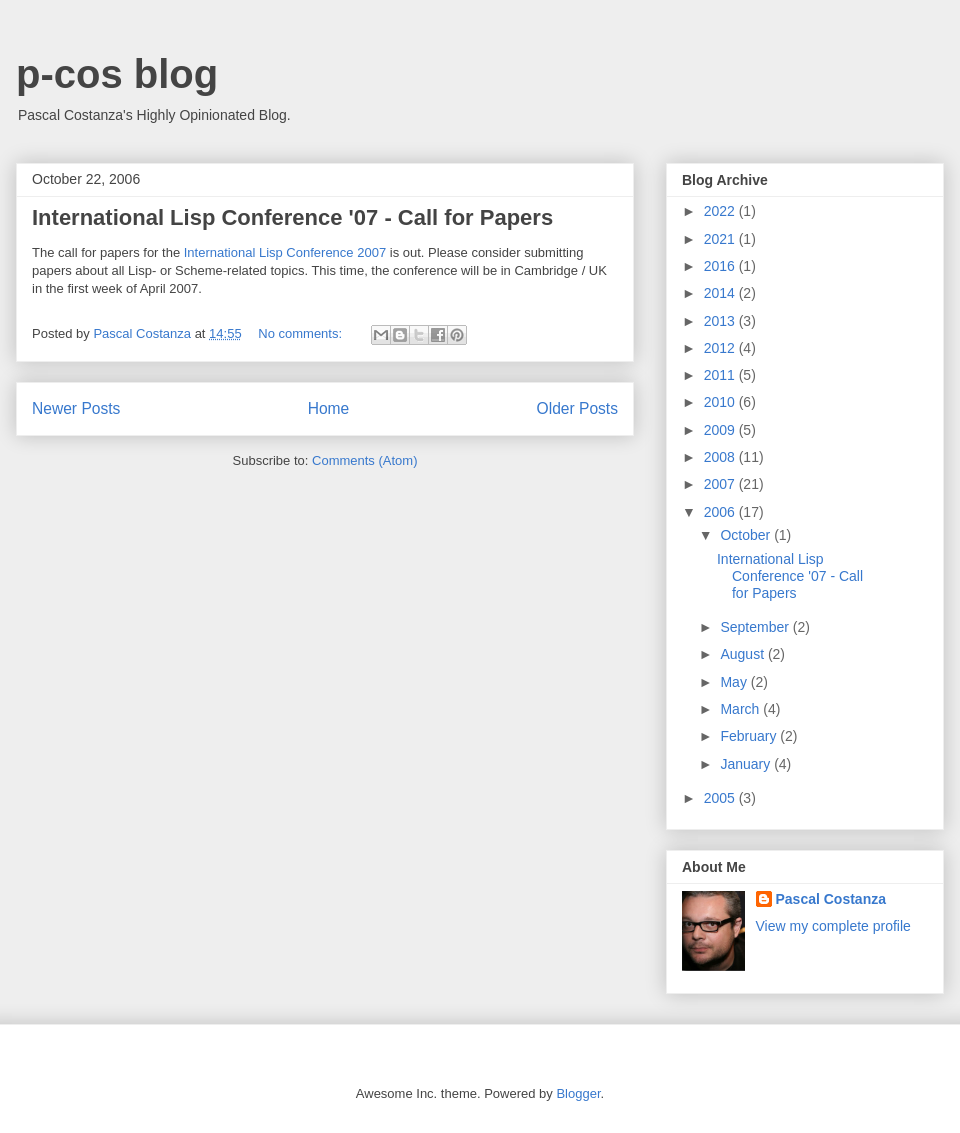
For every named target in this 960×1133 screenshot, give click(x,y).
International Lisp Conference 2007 (285, 252)
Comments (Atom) (364, 460)
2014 (721, 293)
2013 (721, 321)
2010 (721, 402)
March (741, 709)
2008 (721, 457)
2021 (721, 239)
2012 (721, 348)
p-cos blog (117, 74)
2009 (721, 430)
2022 (721, 211)
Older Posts (577, 408)
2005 (721, 798)
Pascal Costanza (831, 899)
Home (329, 408)
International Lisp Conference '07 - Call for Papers (292, 217)
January (747, 764)
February (750, 736)
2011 (721, 375)
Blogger (578, 1093)
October (747, 535)
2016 (721, 266)
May (735, 682)
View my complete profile (833, 926)
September (756, 627)
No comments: (301, 333)
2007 (721, 484)
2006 (721, 512)
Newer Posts (76, 408)
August (743, 654)
